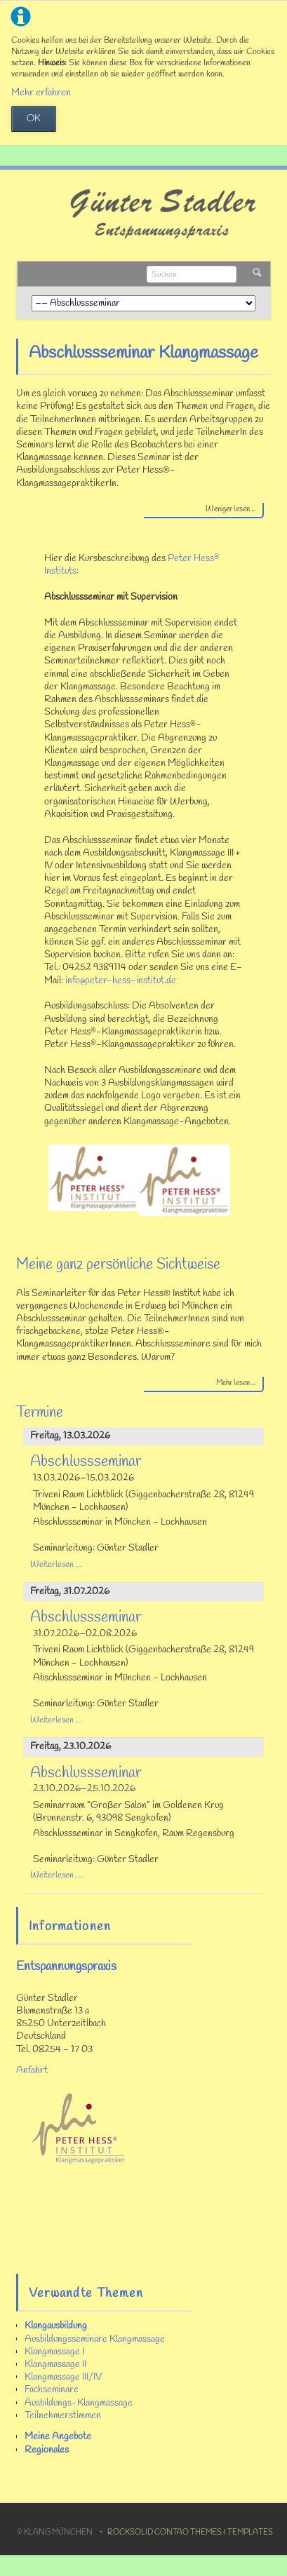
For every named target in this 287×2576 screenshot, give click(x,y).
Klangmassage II (55, 2364)
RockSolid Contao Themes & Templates (190, 2533)
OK (34, 119)
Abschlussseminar (86, 1462)
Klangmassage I (54, 2352)
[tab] (204, 510)
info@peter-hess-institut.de (120, 980)
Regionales (47, 2450)
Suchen (257, 274)
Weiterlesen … (56, 1564)
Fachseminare (52, 2389)
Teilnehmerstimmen (63, 2415)
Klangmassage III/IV (63, 2377)
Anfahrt (32, 2070)
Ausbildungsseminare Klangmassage (95, 2339)
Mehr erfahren (41, 93)
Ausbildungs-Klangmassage (79, 2403)
